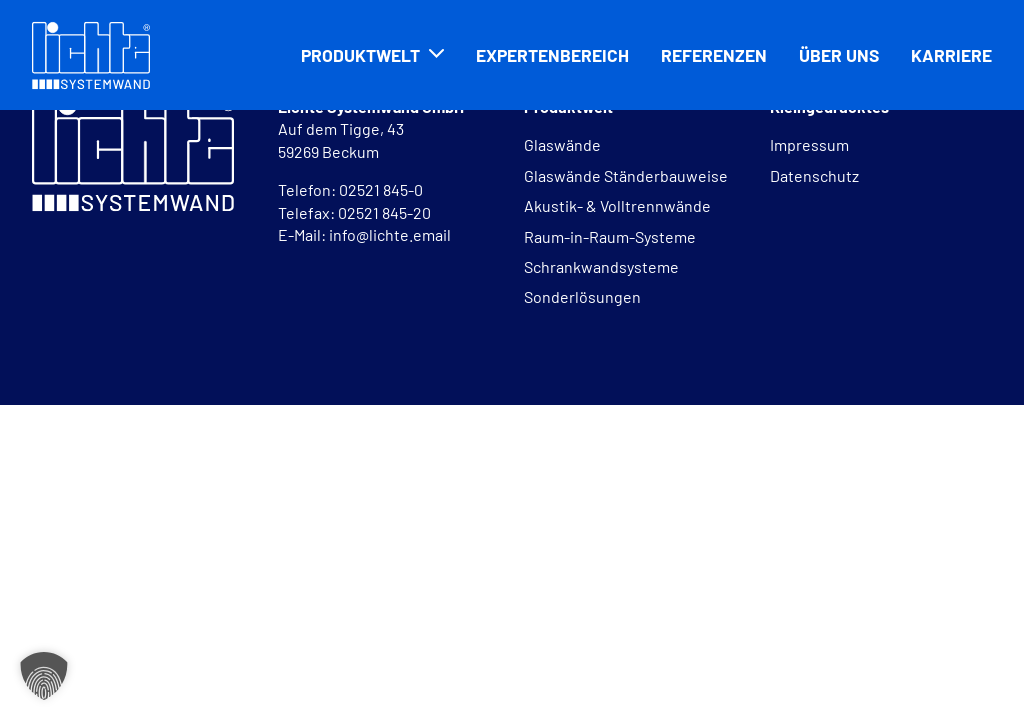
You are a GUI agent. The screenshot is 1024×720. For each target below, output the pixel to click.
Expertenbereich (552, 55)
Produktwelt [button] (360, 55)
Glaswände (562, 144)
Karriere (951, 55)
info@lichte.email (390, 234)
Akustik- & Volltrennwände (617, 205)
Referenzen (714, 55)
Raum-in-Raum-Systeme (610, 236)
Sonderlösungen (582, 296)
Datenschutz (814, 175)
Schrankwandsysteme (601, 266)
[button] (44, 676)
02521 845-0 (382, 189)
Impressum (809, 144)
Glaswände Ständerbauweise (626, 175)
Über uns (839, 55)
